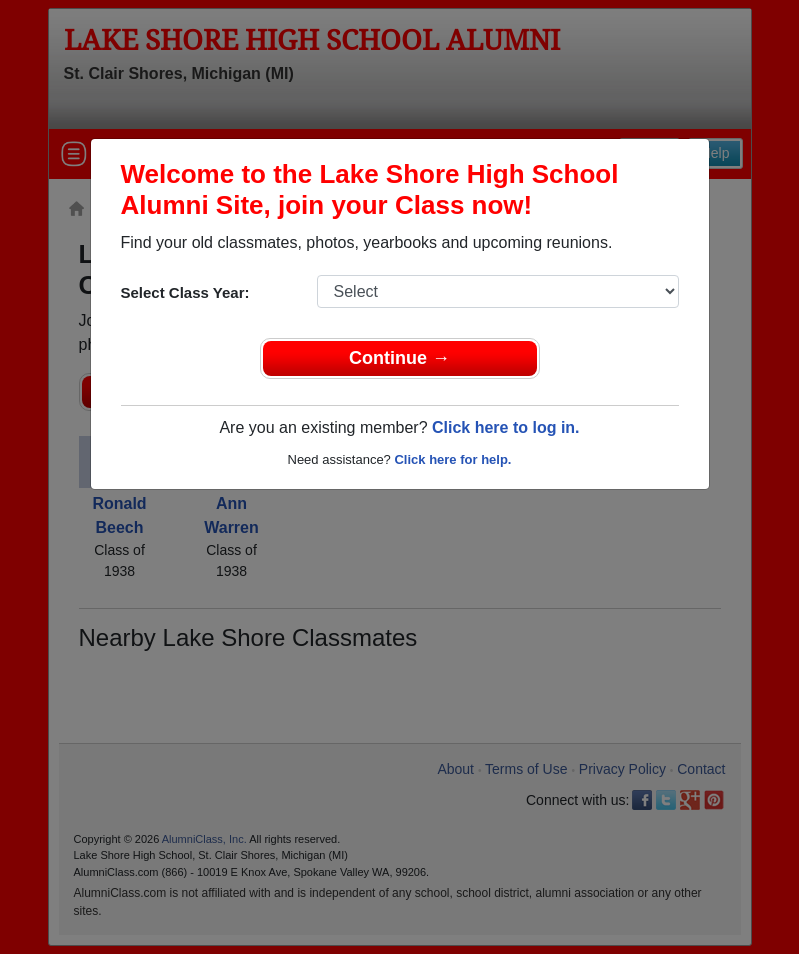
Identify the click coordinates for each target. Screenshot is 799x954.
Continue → (399, 358)
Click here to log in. (506, 427)
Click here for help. (452, 459)
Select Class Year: (185, 292)
